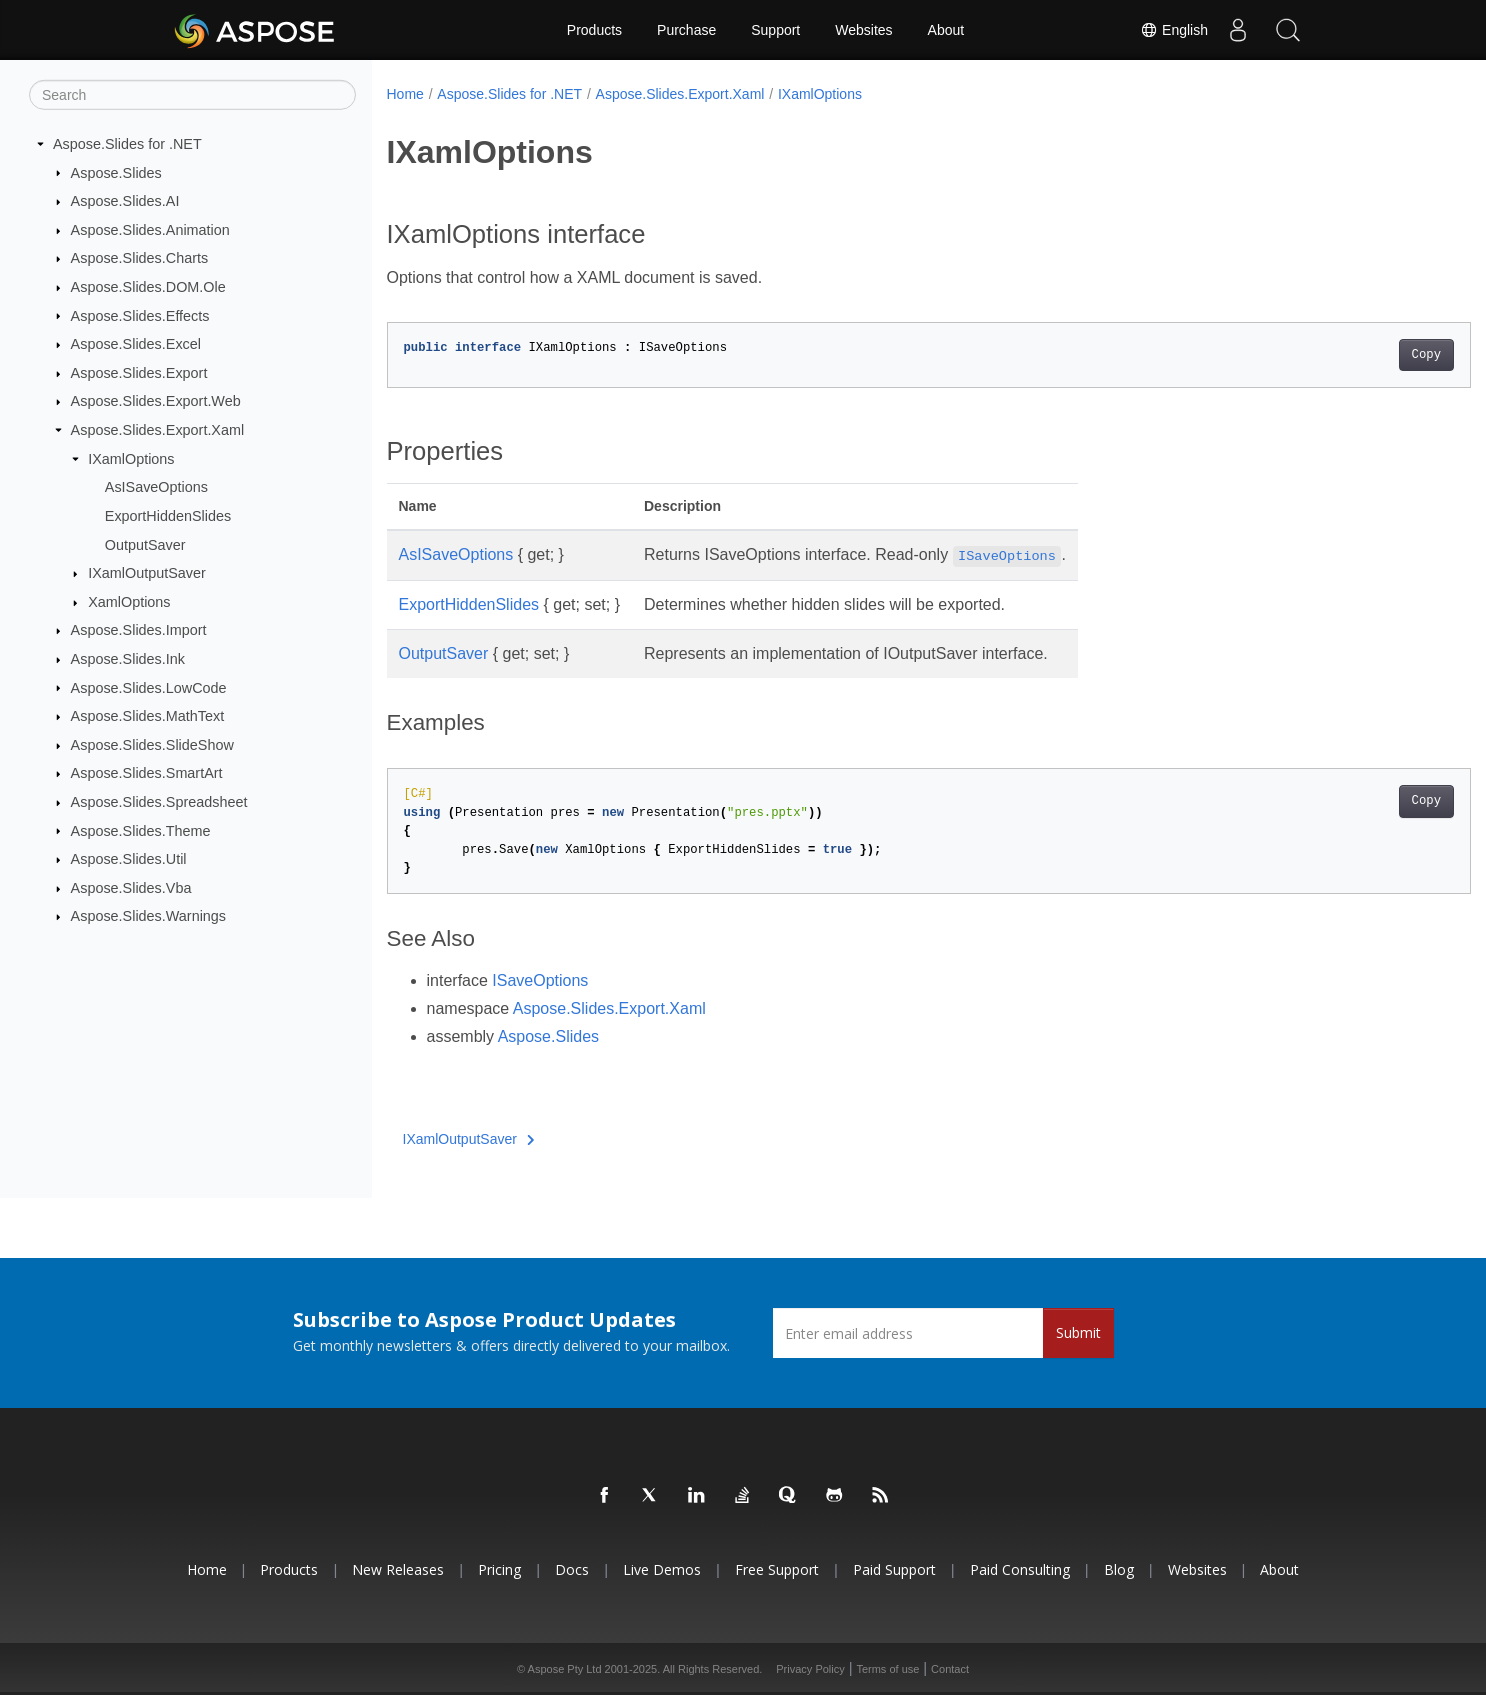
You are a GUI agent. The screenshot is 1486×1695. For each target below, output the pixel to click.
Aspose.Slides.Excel (136, 344)
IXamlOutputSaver (147, 573)
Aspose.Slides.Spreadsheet (159, 802)
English (1174, 30)
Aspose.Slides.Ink (128, 659)
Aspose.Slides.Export (139, 373)
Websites (863, 30)
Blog (1119, 1569)
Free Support (777, 1569)
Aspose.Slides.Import (139, 630)
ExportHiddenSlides (168, 516)
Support (775, 30)
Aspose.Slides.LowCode (149, 687)
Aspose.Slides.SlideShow (152, 745)
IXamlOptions (131, 459)
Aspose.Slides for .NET (127, 144)
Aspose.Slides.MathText (148, 716)
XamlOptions (129, 602)
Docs (572, 1569)
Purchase (686, 30)
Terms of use (887, 1669)
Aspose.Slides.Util (129, 859)
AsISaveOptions (156, 487)
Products (594, 30)
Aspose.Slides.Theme (141, 830)
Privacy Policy (810, 1669)
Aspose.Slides (116, 172)
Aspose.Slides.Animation (150, 230)
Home (405, 94)
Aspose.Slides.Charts (140, 258)
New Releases (398, 1569)
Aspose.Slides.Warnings (148, 916)
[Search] (192, 95)
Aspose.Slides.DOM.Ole (148, 287)
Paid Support (894, 1569)
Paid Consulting (1020, 1569)
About (946, 30)
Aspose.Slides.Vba (131, 888)
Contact (950, 1669)
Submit (1078, 1332)
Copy (1351, 355)
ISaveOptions (540, 980)
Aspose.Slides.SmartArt (147, 773)
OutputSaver (145, 544)
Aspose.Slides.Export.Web (156, 401)
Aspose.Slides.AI (125, 201)
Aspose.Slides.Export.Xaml (158, 430)
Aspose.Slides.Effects (140, 315)
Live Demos (662, 1569)
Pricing (499, 1569)
